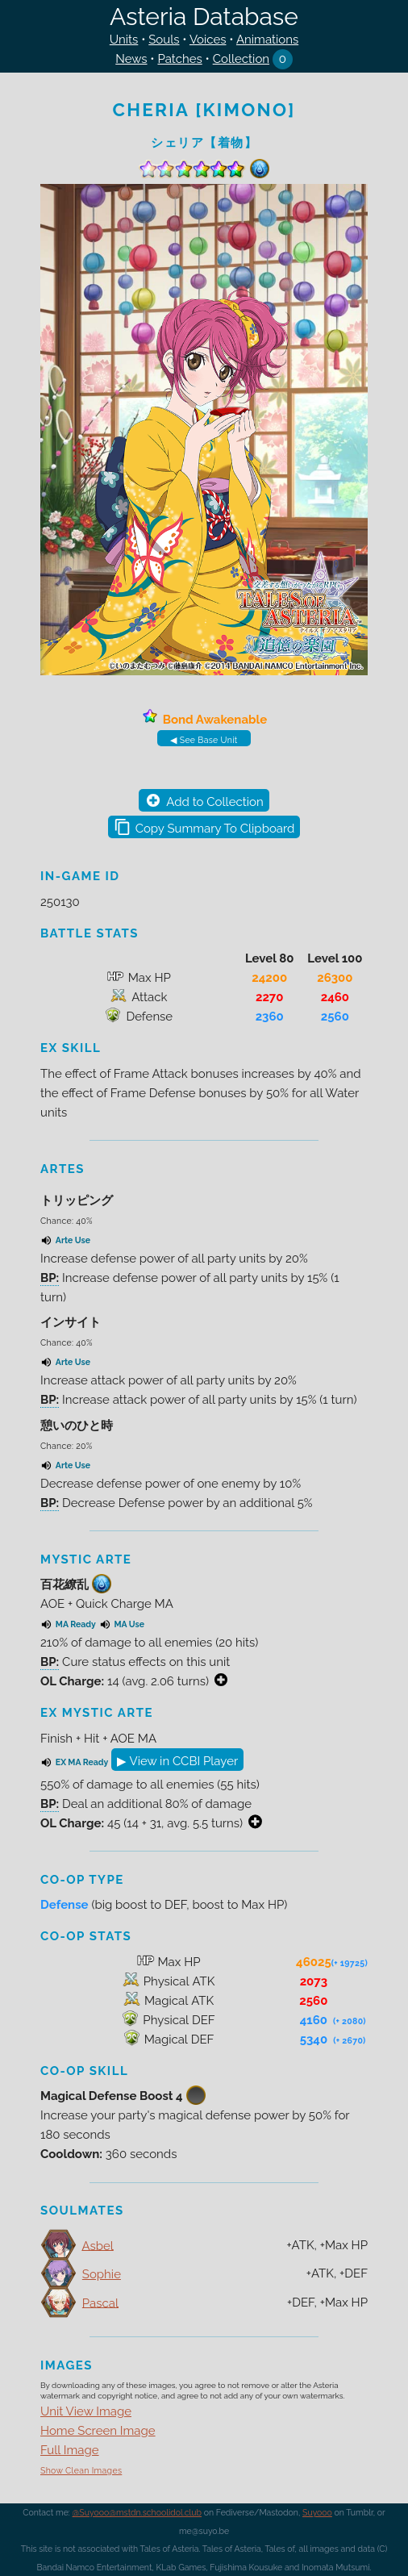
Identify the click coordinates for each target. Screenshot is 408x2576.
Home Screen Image (98, 2431)
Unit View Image (85, 2411)
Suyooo (317, 2512)
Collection (241, 59)
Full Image (69, 2450)
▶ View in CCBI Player (177, 1761)
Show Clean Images (81, 2470)
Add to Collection (214, 802)
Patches (179, 59)
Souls (163, 39)
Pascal (100, 2302)
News (131, 59)
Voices (208, 39)
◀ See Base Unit (203, 740)
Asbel (97, 2245)
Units (124, 39)
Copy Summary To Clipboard (215, 828)
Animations (267, 39)
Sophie (101, 2274)
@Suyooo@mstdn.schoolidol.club (137, 2512)
